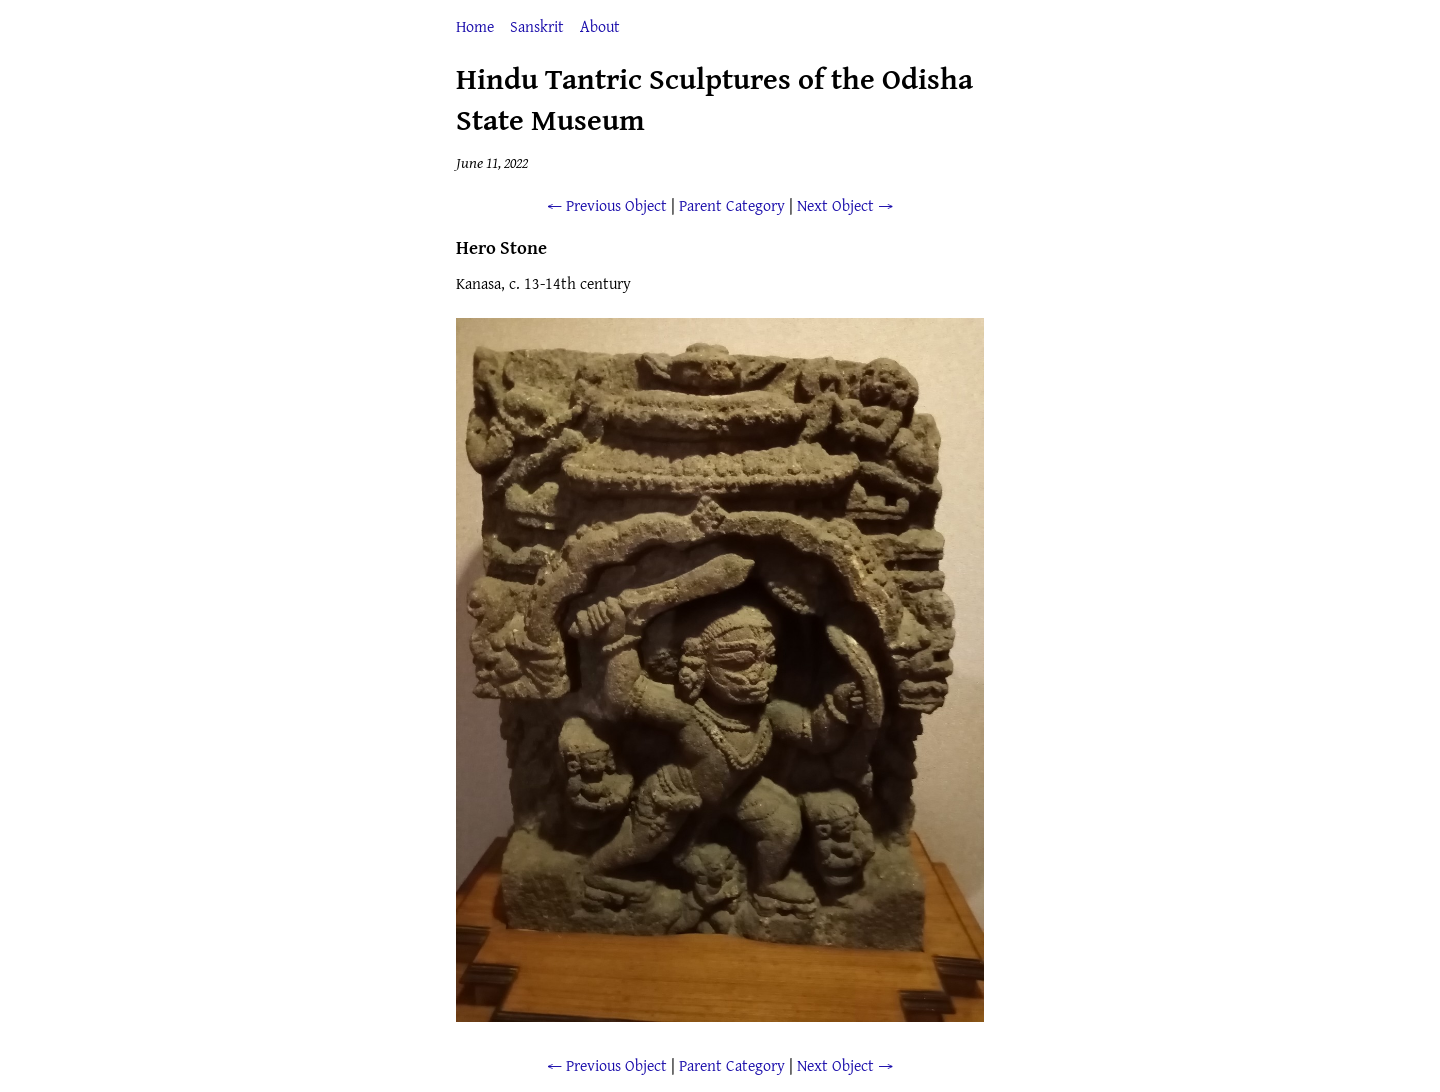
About (600, 26)
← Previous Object (607, 205)
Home (475, 26)
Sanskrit (537, 26)
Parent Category (732, 205)
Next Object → (845, 205)
